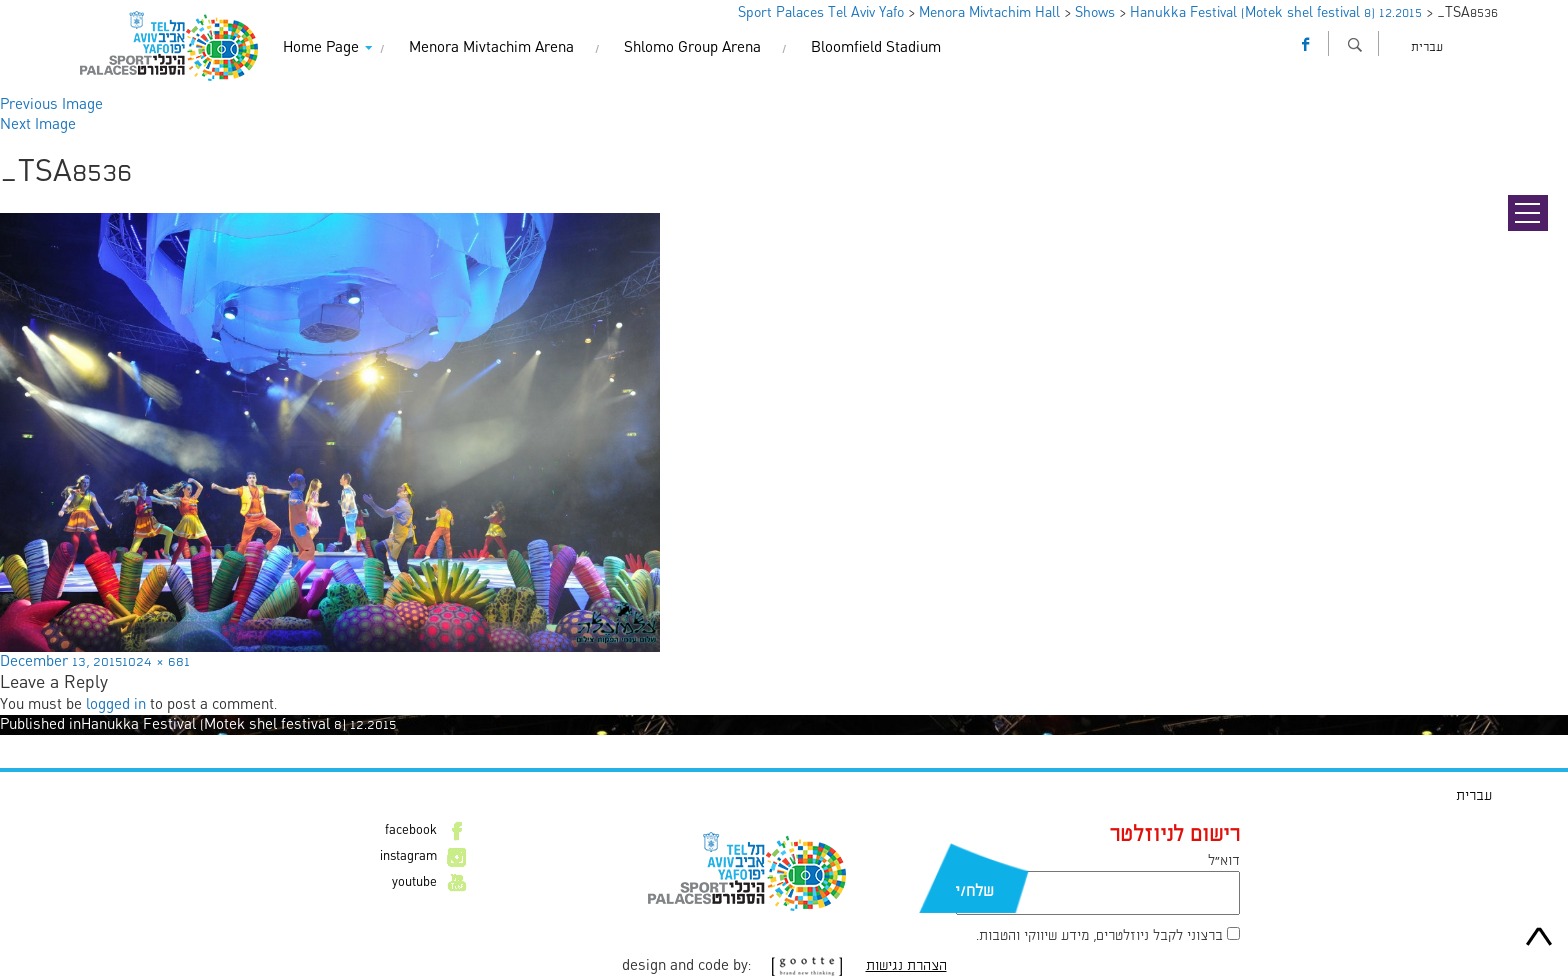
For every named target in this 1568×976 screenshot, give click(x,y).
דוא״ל (1224, 861)
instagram (408, 857)
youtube (414, 883)
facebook (411, 831)
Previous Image (51, 105)
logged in (116, 705)
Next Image (38, 125)
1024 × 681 (156, 662)
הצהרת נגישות (906, 966)
